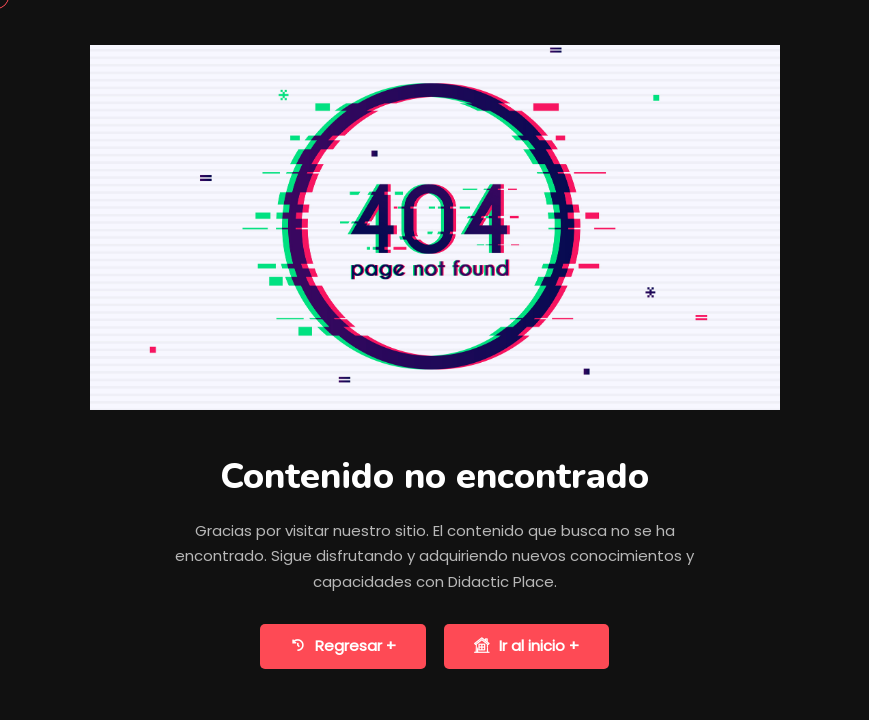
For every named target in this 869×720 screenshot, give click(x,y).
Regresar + (343, 646)
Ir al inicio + (526, 646)
